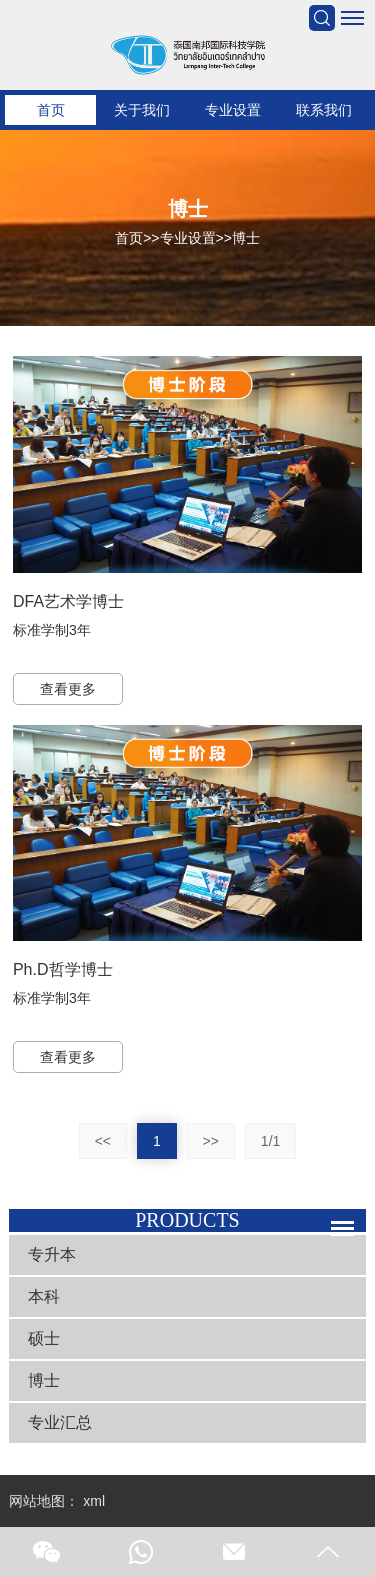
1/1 (270, 1141)
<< (103, 1141)
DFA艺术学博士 (68, 601)
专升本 (52, 1254)
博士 (246, 238)
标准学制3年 (52, 630)
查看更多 (68, 689)
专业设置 (233, 110)
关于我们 (142, 110)
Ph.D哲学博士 (63, 969)
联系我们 (324, 110)
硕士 (44, 1338)
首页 (51, 110)
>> (211, 1141)
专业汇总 (60, 1422)
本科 (44, 1296)
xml (94, 1501)
